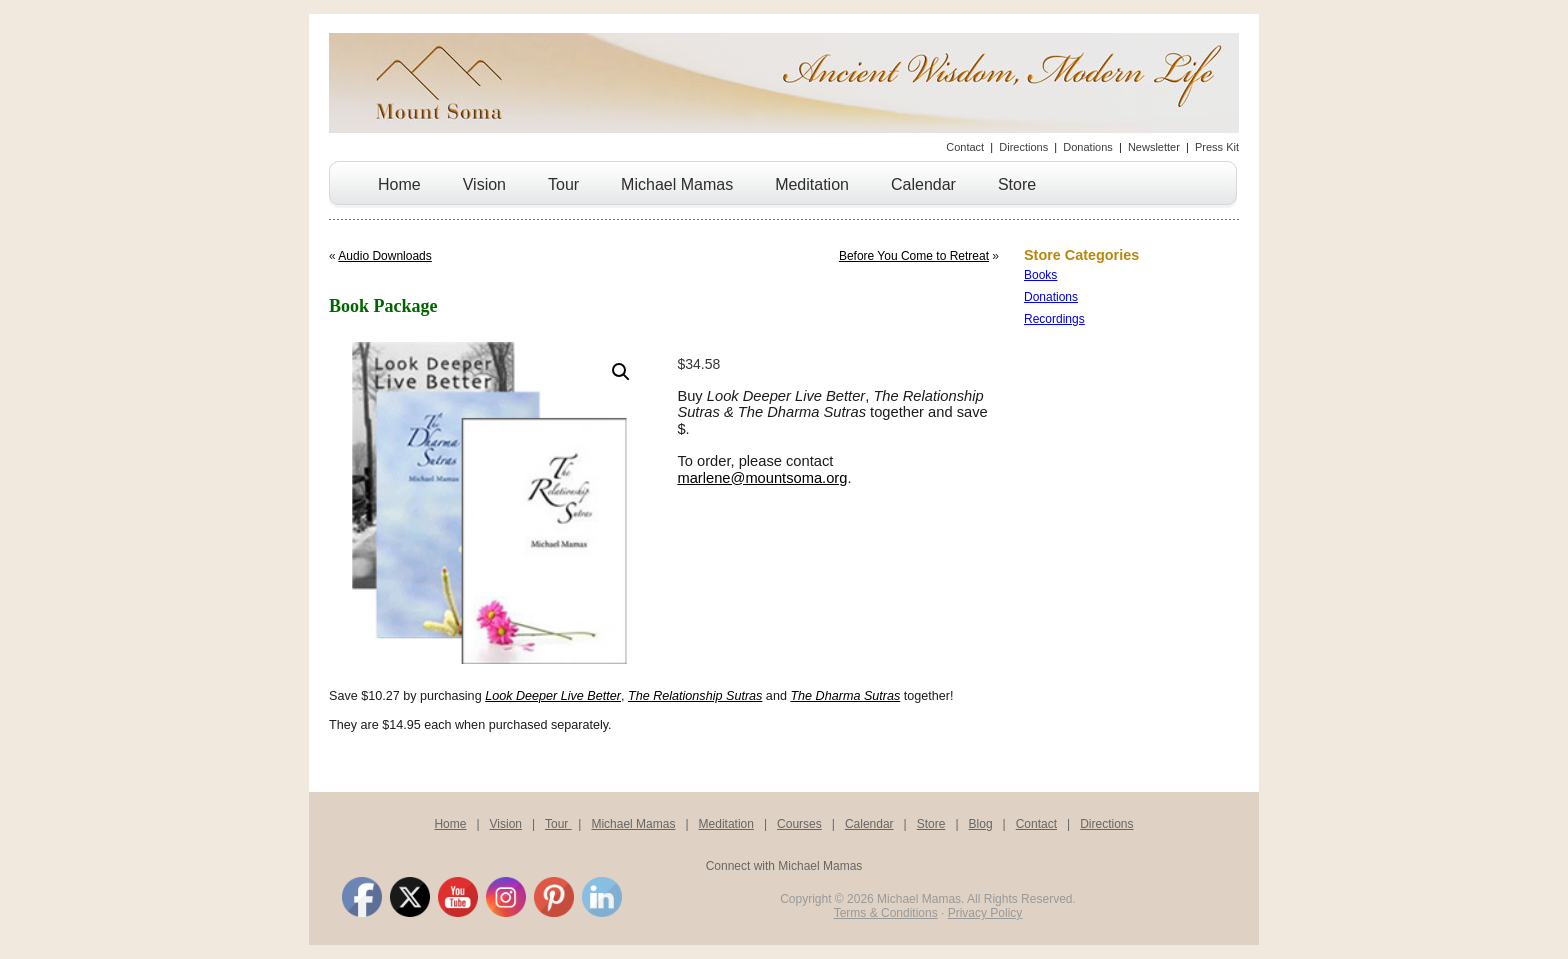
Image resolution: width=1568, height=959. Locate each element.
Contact (965, 147)
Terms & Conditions (886, 913)
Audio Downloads (384, 256)
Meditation (812, 184)
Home (399, 184)
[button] (621, 372)
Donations (1088, 147)
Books (1040, 275)
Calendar (923, 184)
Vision (484, 184)
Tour (563, 184)
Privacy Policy (985, 913)
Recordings (1054, 319)
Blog (981, 824)
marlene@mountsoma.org (762, 478)
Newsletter (1154, 147)
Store (1017, 184)
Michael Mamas (677, 184)
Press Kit (1217, 147)
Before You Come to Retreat (914, 256)
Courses (799, 824)
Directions (1023, 147)
